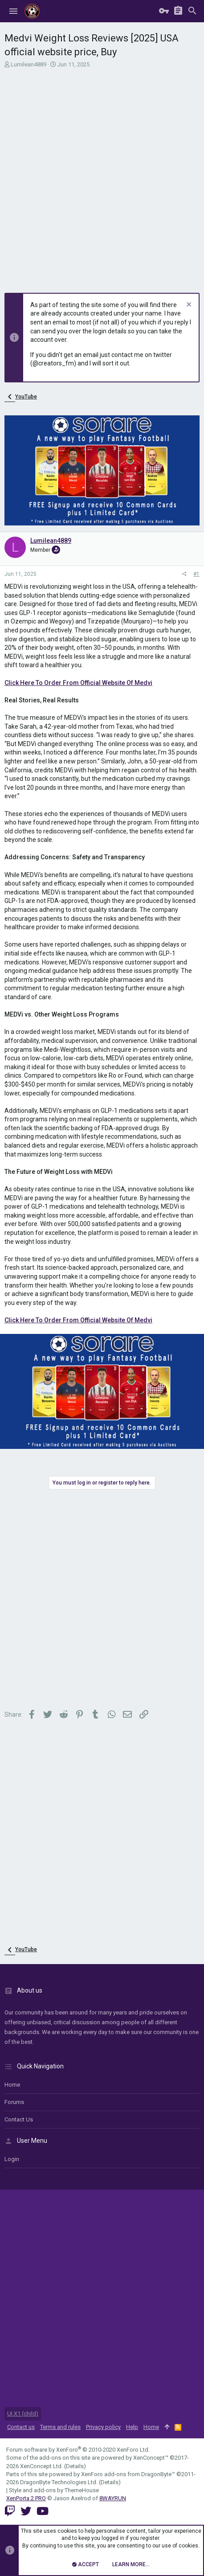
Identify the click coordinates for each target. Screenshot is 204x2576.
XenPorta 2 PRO (26, 2498)
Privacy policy (103, 2427)
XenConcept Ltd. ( (43, 2466)
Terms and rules (60, 2427)
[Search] (192, 11)
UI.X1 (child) (22, 2413)
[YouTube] (43, 2511)
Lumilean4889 (28, 64)
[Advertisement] (102, 175)
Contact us (18, 2119)
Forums (14, 2102)
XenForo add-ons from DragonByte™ (128, 2474)
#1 (196, 574)
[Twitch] (9, 2511)
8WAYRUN (112, 2498)
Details (75, 2466)
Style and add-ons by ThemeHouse (54, 2490)
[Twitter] (25, 2511)
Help (132, 2427)
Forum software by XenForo (78, 2449)
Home (12, 2084)
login (11, 2159)
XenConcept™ (150, 2457)
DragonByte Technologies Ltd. (59, 2482)
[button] (13, 11)
